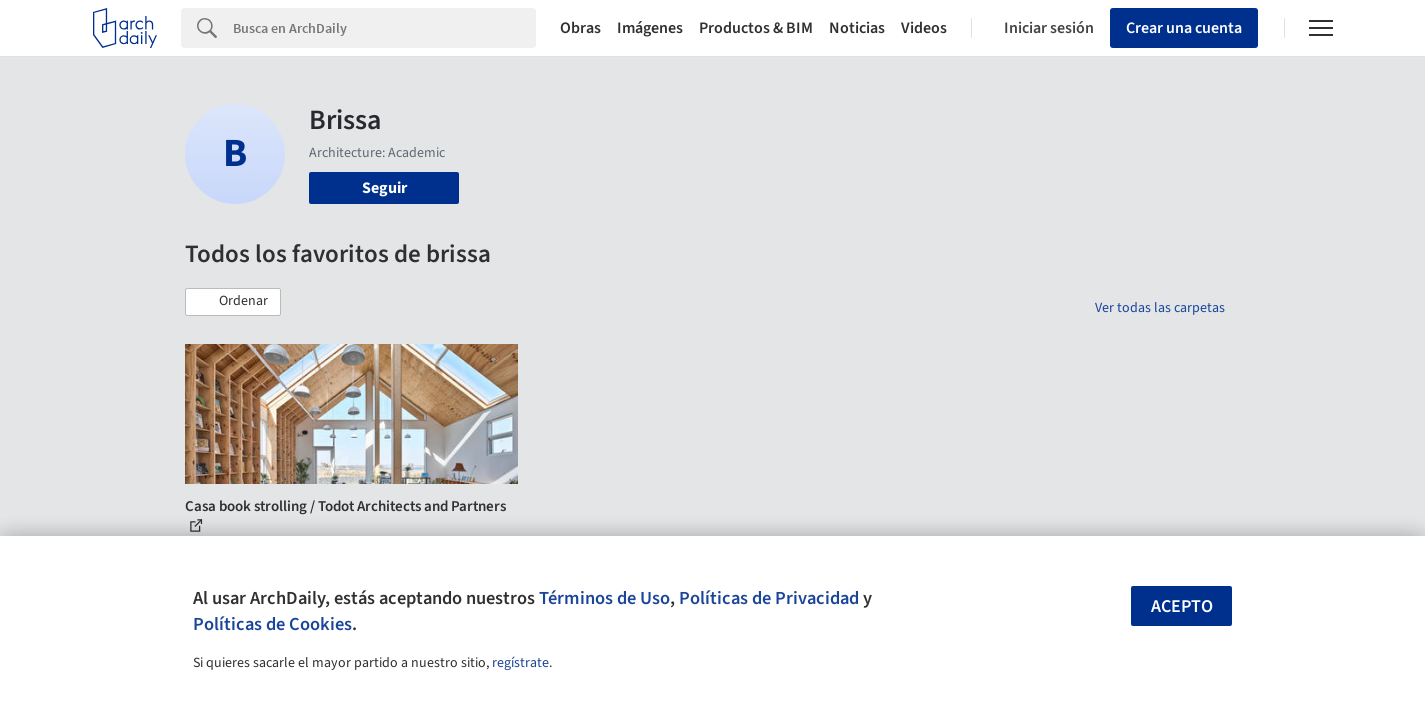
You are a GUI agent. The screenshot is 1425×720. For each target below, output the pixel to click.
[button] (233, 302)
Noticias (857, 28)
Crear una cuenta (1184, 28)
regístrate (520, 663)
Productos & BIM (756, 28)
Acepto (1182, 606)
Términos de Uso (604, 598)
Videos (924, 28)
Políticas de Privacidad (769, 598)
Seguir (384, 188)
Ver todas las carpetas (1160, 308)
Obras (580, 28)
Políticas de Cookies (272, 624)
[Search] (384, 28)
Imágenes (650, 28)
